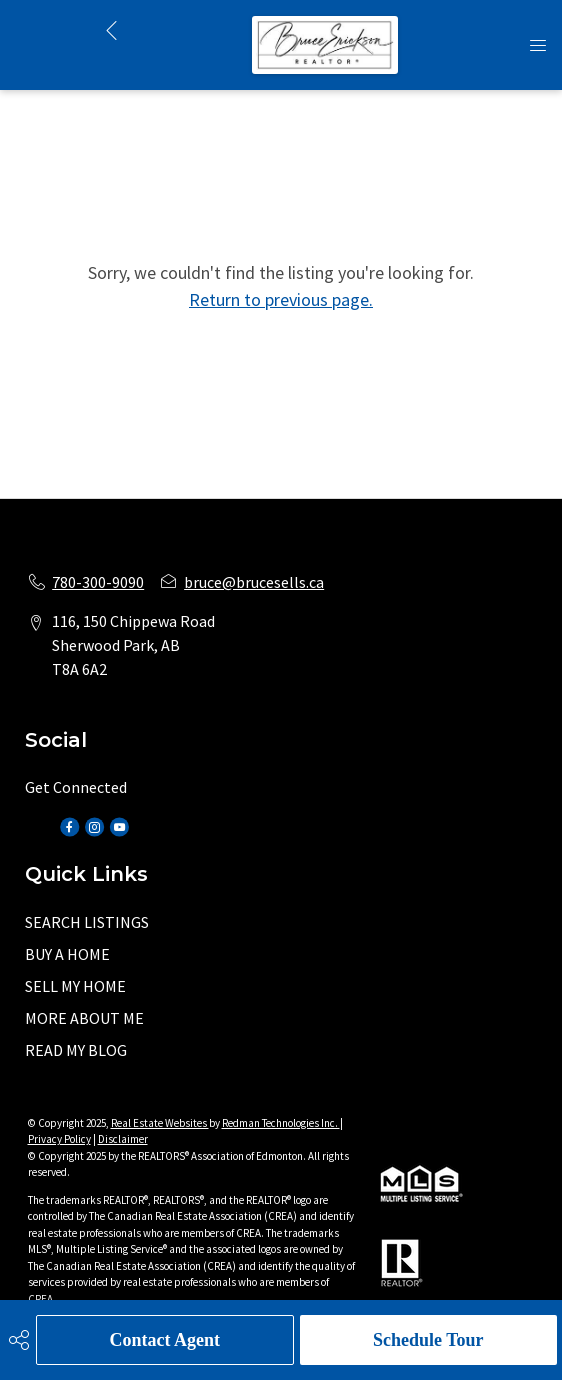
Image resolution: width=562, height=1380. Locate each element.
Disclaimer (123, 1139)
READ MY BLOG (76, 1050)
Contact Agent (165, 1340)
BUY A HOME (67, 954)
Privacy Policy (59, 1139)
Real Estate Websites (160, 1123)
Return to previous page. (281, 299)
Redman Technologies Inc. (281, 1123)
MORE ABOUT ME (84, 1018)
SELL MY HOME (75, 986)
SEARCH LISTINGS (87, 922)
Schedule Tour (428, 1340)
